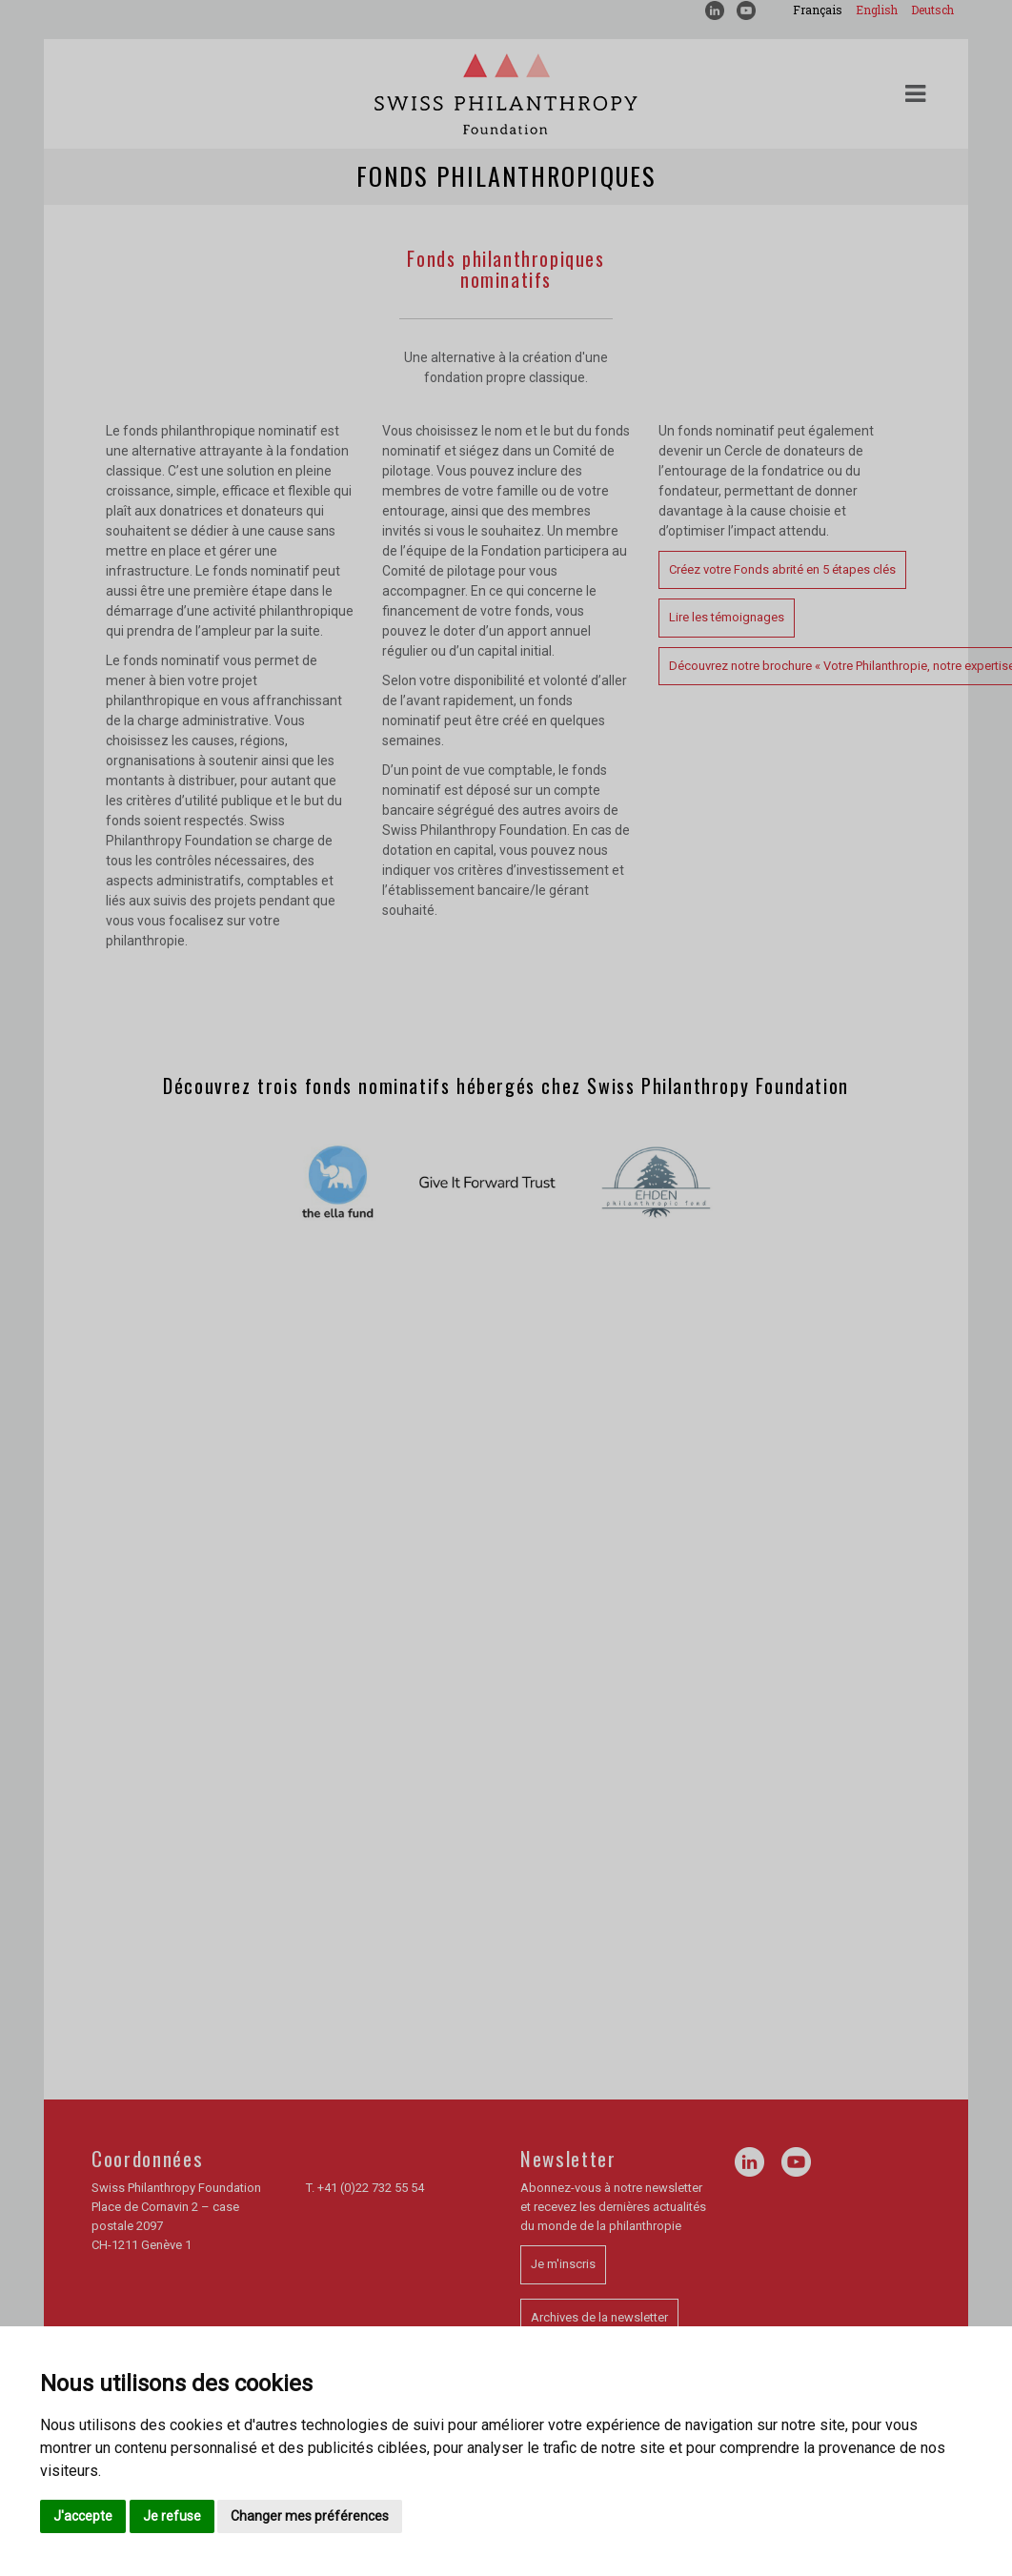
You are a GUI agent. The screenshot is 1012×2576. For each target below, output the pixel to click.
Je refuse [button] (172, 2516)
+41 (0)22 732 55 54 (370, 2187)
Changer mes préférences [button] (310, 2516)
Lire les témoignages (726, 617)
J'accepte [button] (82, 2516)
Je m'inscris (563, 2264)
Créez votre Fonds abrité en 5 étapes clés (782, 569)
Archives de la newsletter (599, 2317)
